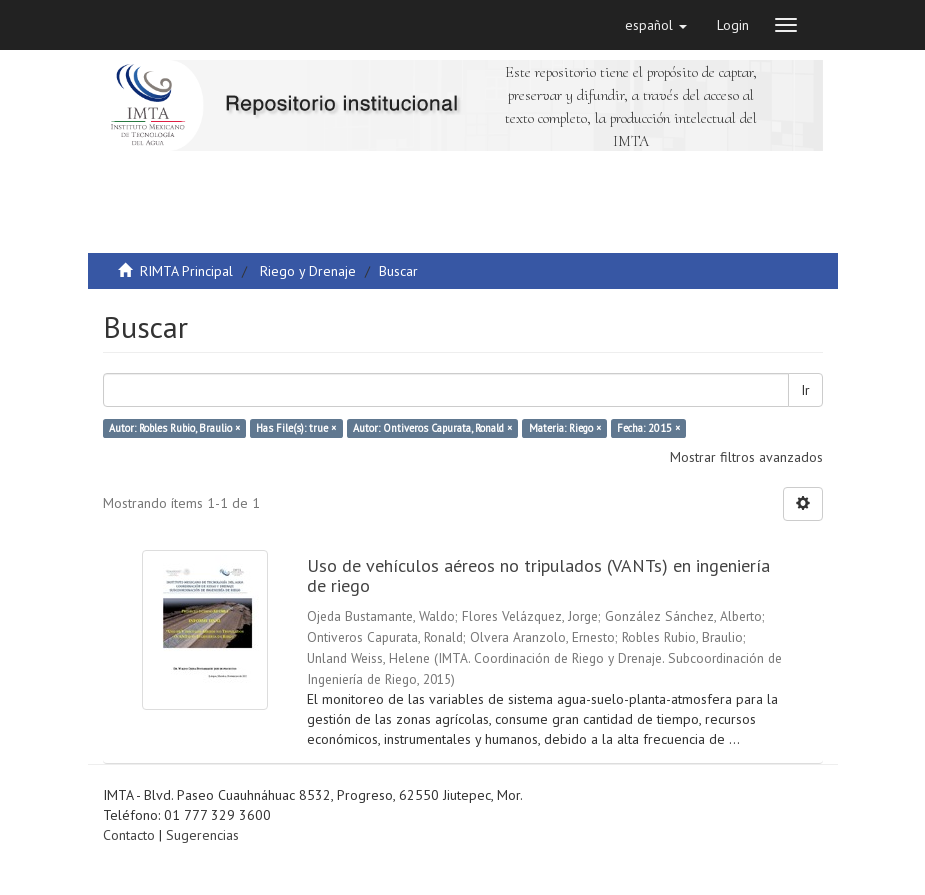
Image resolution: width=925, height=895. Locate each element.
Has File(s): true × (296, 428)
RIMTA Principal (186, 271)
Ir (805, 390)
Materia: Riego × (565, 428)
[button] (656, 25)
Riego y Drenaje (308, 271)
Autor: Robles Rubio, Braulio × (174, 428)
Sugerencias (202, 835)
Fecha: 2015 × (648, 428)
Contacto (129, 835)
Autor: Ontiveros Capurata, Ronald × (432, 428)
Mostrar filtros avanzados (746, 457)
